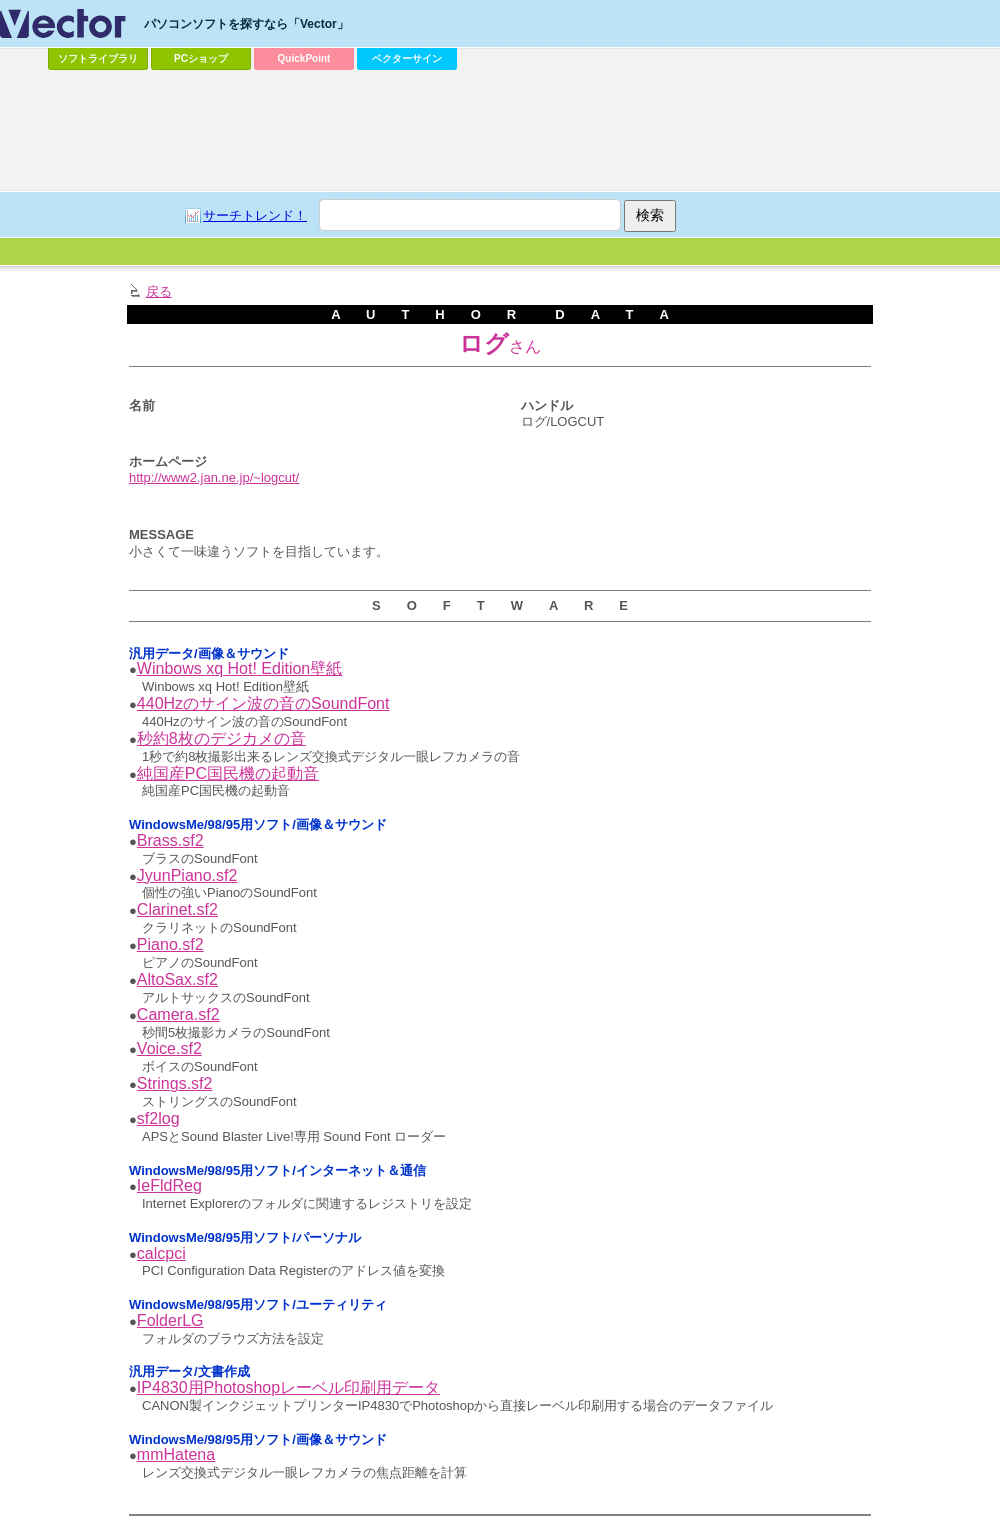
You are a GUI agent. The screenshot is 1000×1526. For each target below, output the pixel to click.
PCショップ (201, 58)
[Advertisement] (276, 116)
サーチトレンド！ (255, 215)
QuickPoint (304, 58)
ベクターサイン (407, 58)
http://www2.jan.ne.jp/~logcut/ (214, 477)
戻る (159, 291)
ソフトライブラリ (98, 58)
